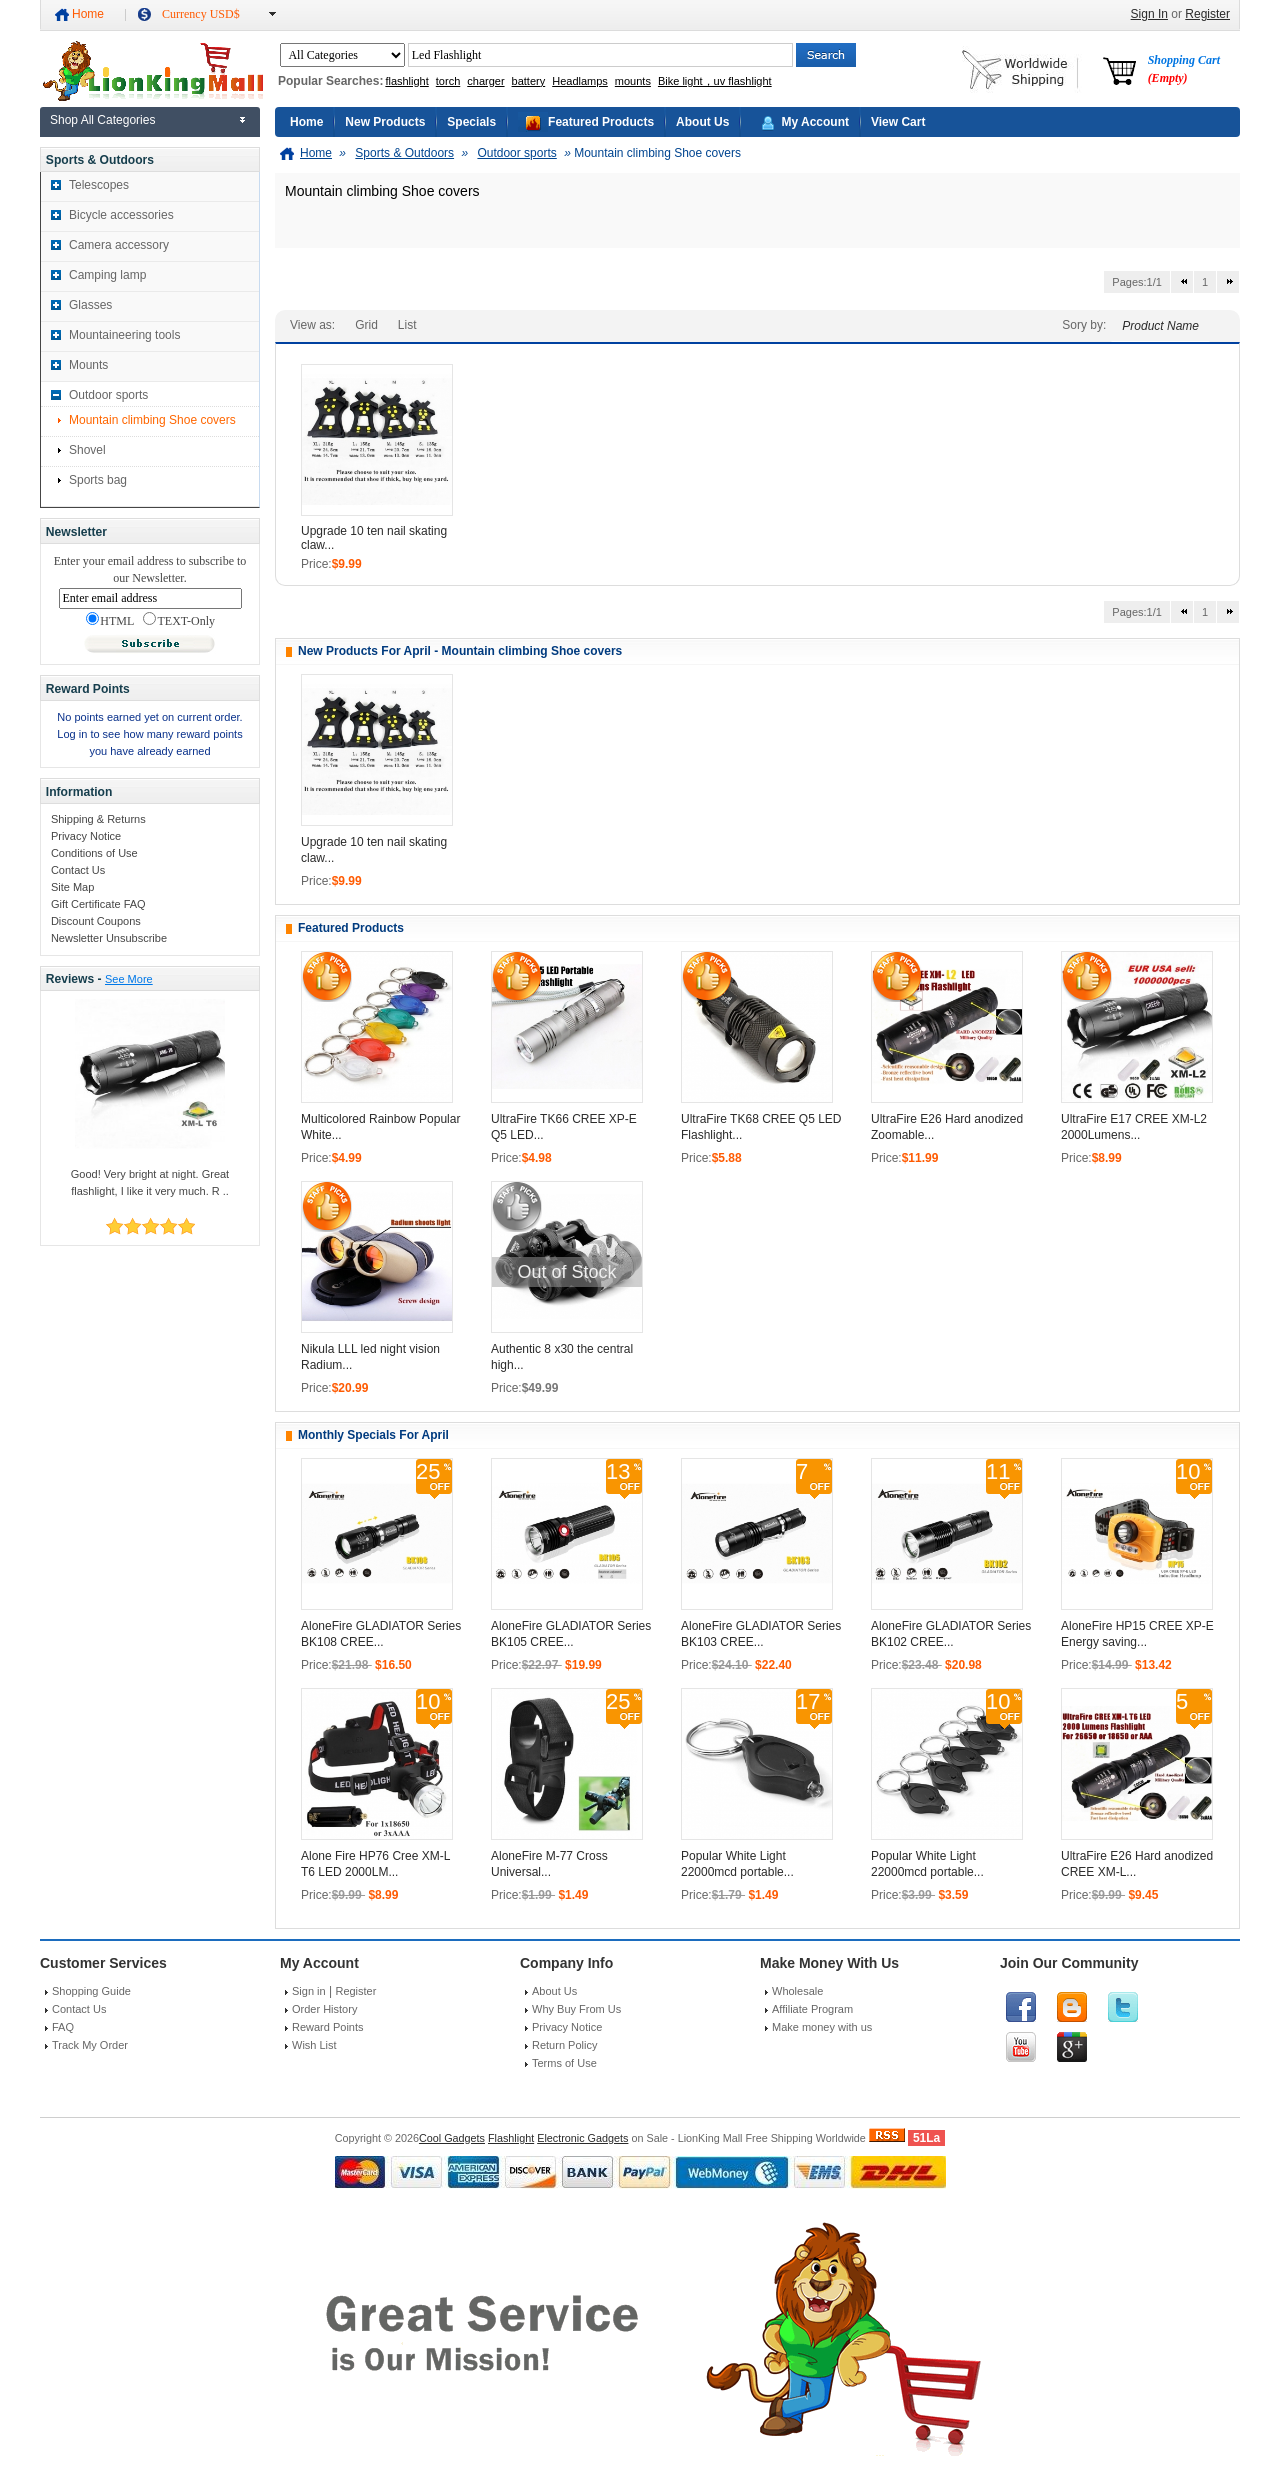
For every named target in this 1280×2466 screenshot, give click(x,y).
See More (129, 979)
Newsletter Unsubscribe (109, 938)
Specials (471, 122)
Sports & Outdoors (404, 153)
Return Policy (564, 2045)
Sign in (309, 1991)
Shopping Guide (91, 1991)
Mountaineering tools (124, 335)
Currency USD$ (201, 14)
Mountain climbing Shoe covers (152, 420)
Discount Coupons (96, 921)
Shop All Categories (102, 120)
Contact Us (78, 870)
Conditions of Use (94, 853)
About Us (702, 122)
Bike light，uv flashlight (715, 81)
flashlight (406, 81)
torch (448, 81)
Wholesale (797, 1991)
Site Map (72, 887)
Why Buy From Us (576, 2009)
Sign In (1149, 14)
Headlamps (580, 81)
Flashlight (511, 2138)
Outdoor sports (108, 395)
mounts (633, 81)
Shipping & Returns (98, 819)
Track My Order (90, 2045)
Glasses (90, 305)
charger (485, 81)
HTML (110, 620)
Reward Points (328, 2027)
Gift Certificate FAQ (98, 904)
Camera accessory (119, 245)
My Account (815, 122)
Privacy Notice (86, 836)
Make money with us (822, 2027)
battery (529, 81)
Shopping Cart (1184, 69)
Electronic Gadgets (582, 2138)
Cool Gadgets (452, 2138)
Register (1207, 14)
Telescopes (99, 185)
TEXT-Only (179, 620)
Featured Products (601, 122)
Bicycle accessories (121, 215)
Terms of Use (564, 2063)
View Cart (898, 122)
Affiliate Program (812, 2009)
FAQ (63, 2027)
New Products (385, 122)
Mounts (88, 365)
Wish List (314, 2045)
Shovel (87, 450)
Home (88, 14)
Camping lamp (107, 275)
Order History (324, 2009)
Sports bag (98, 480)
